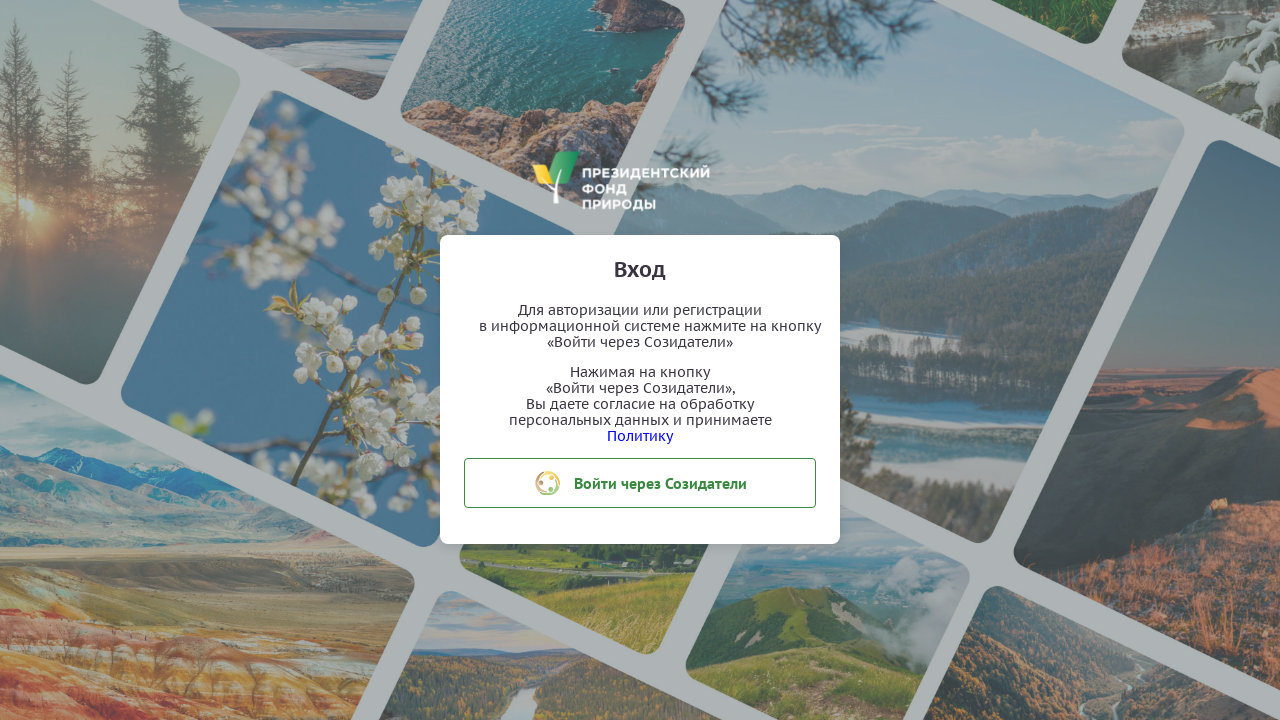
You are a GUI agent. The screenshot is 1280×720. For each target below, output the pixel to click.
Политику (640, 436)
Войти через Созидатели (640, 483)
